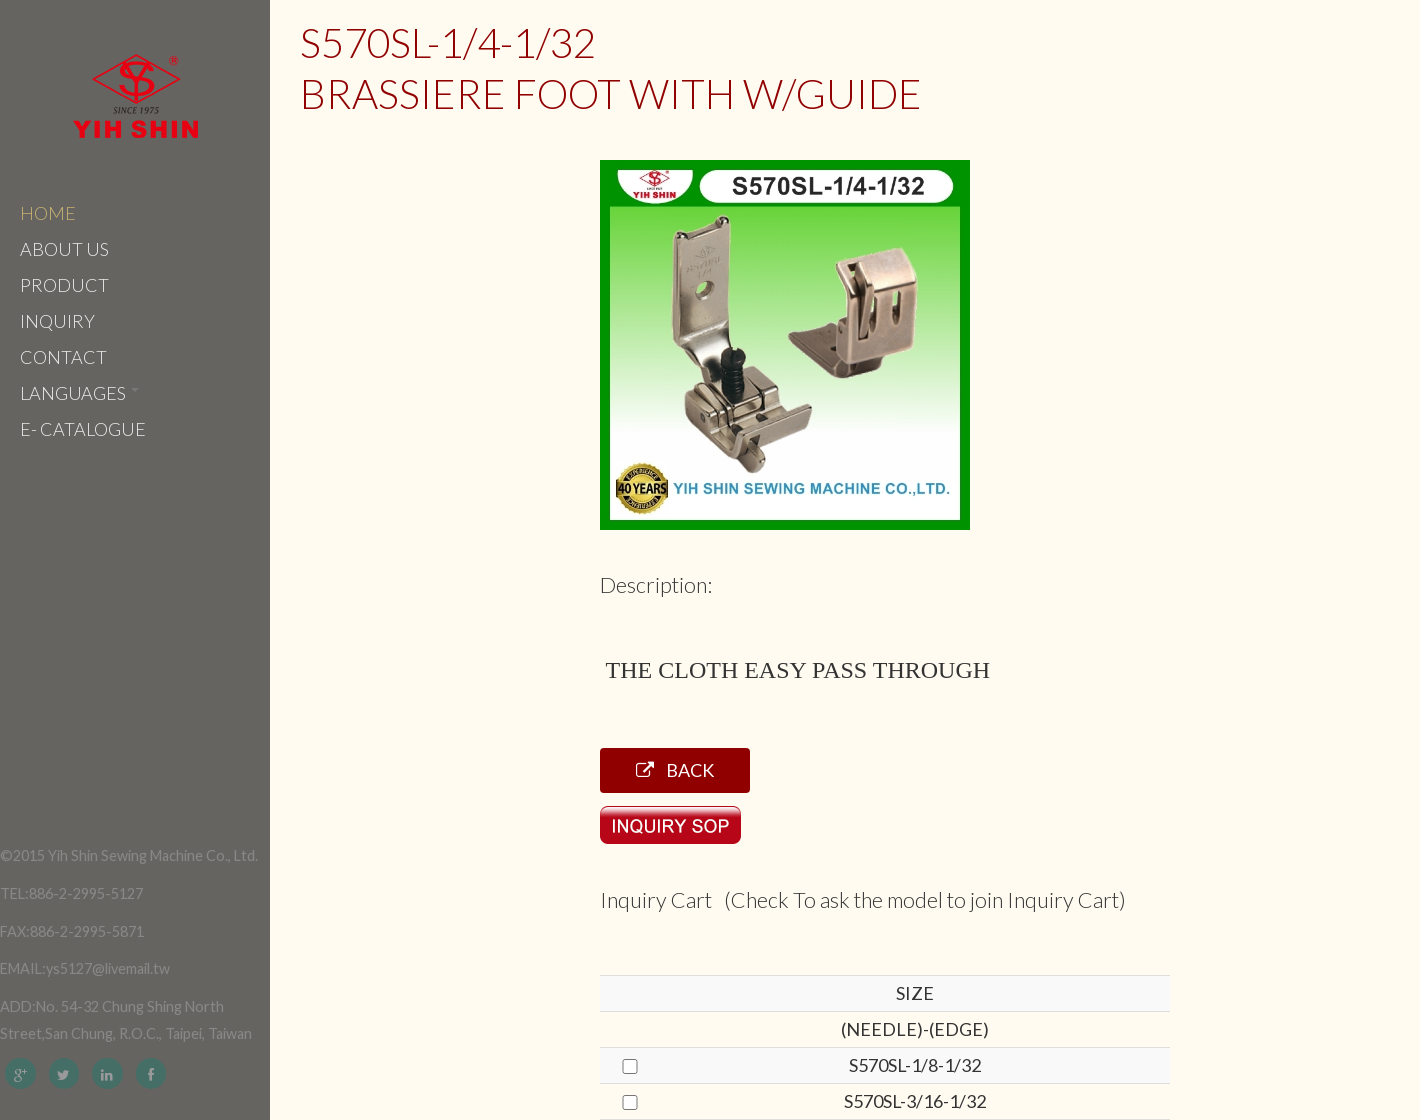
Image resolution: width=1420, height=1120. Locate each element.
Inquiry (57, 321)
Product (64, 285)
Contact (63, 357)
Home (48, 213)
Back (675, 770)
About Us (64, 249)
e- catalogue (83, 429)
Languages (79, 393)
